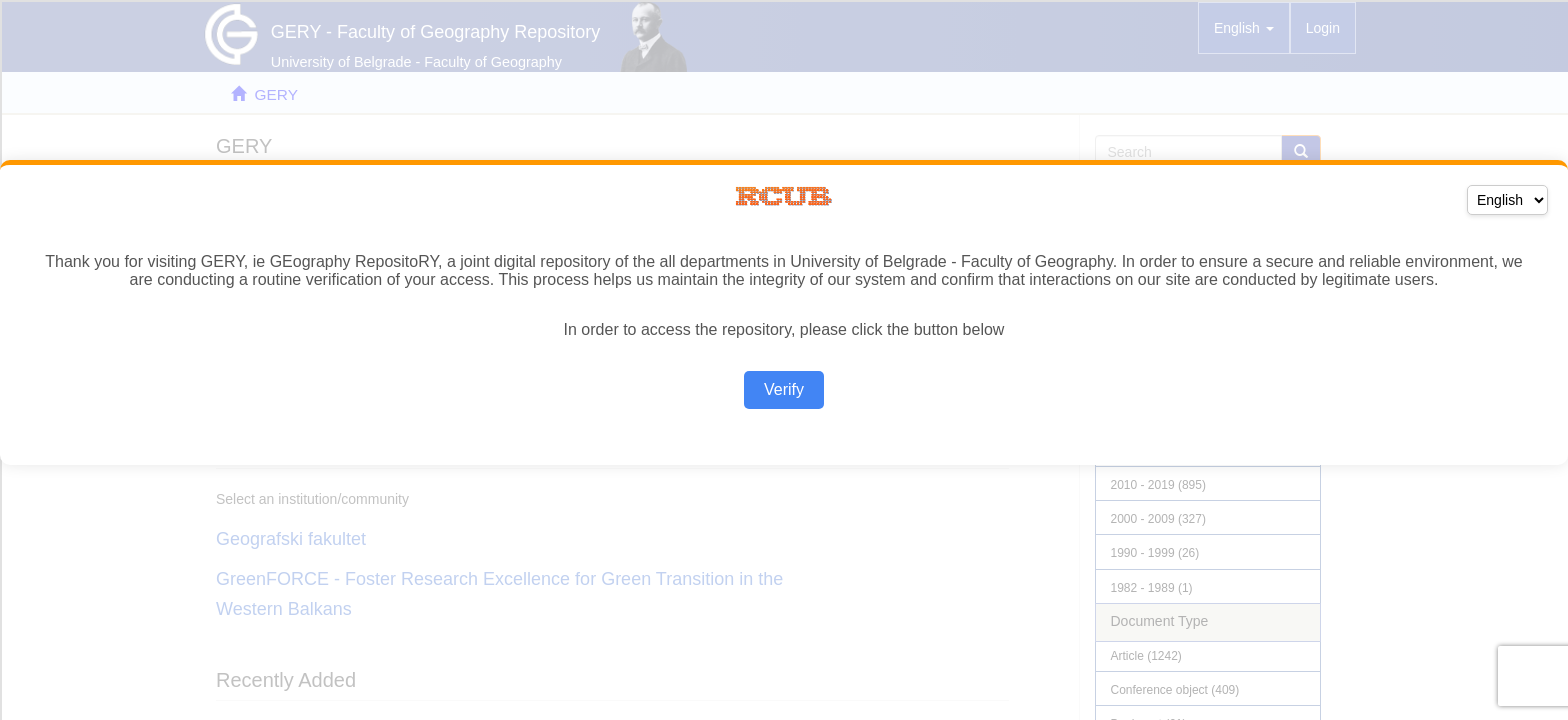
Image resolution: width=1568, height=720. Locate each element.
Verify (784, 389)
